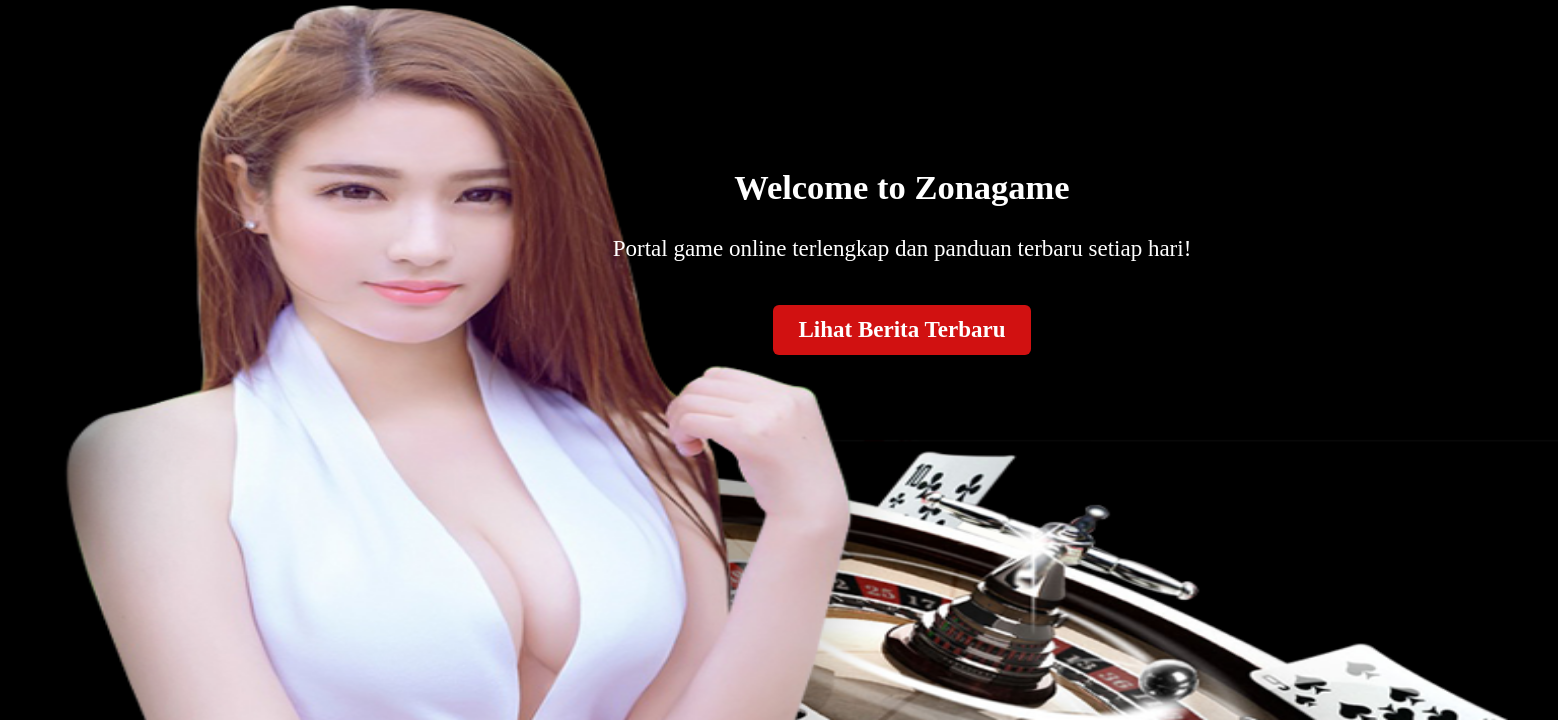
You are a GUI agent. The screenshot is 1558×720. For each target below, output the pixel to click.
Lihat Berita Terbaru (901, 329)
